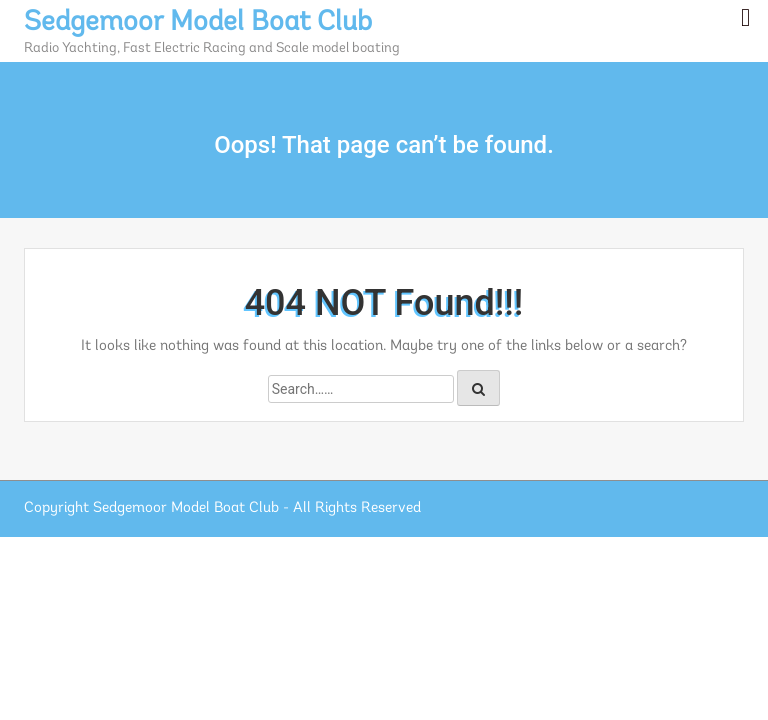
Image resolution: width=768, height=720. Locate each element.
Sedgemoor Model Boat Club (198, 23)
